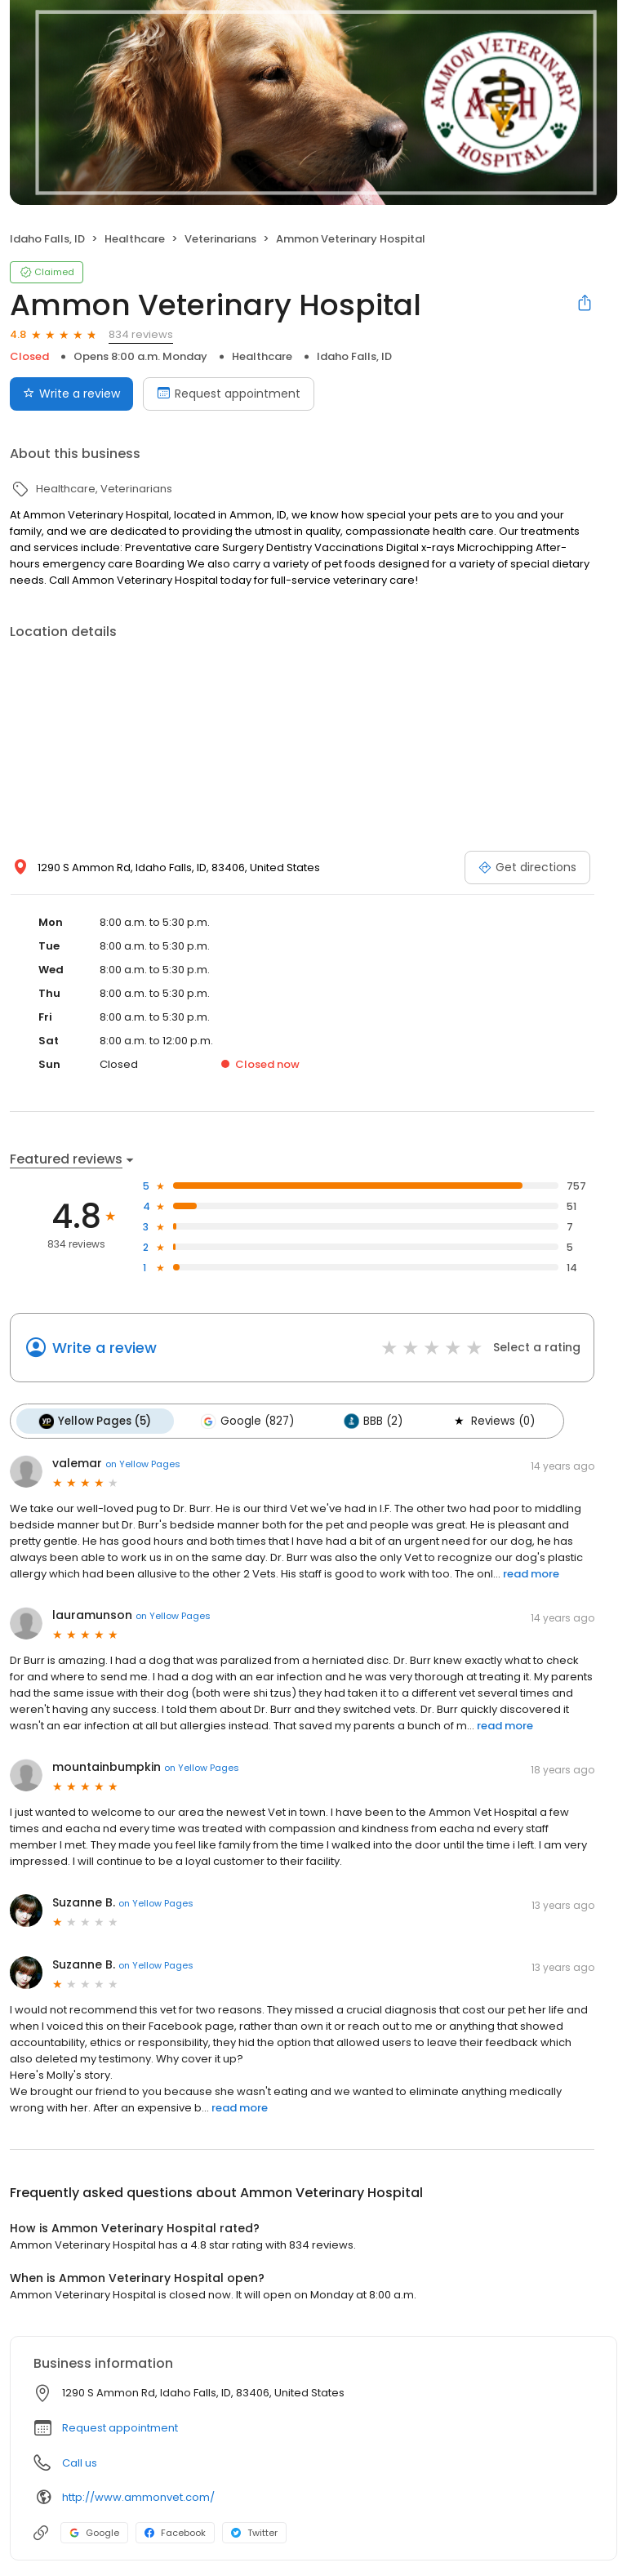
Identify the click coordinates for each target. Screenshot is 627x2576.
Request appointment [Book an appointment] (228, 393)
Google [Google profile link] (94, 2531)
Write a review (104, 1347)
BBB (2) (367, 1421)
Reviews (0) (485, 1421)
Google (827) (244, 1421)
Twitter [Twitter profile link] (254, 2531)
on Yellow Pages (142, 1462)
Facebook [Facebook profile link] (175, 2531)
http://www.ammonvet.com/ (138, 2495)
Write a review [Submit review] (71, 393)
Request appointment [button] (120, 2427)
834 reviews (141, 334)
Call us (79, 2462)
